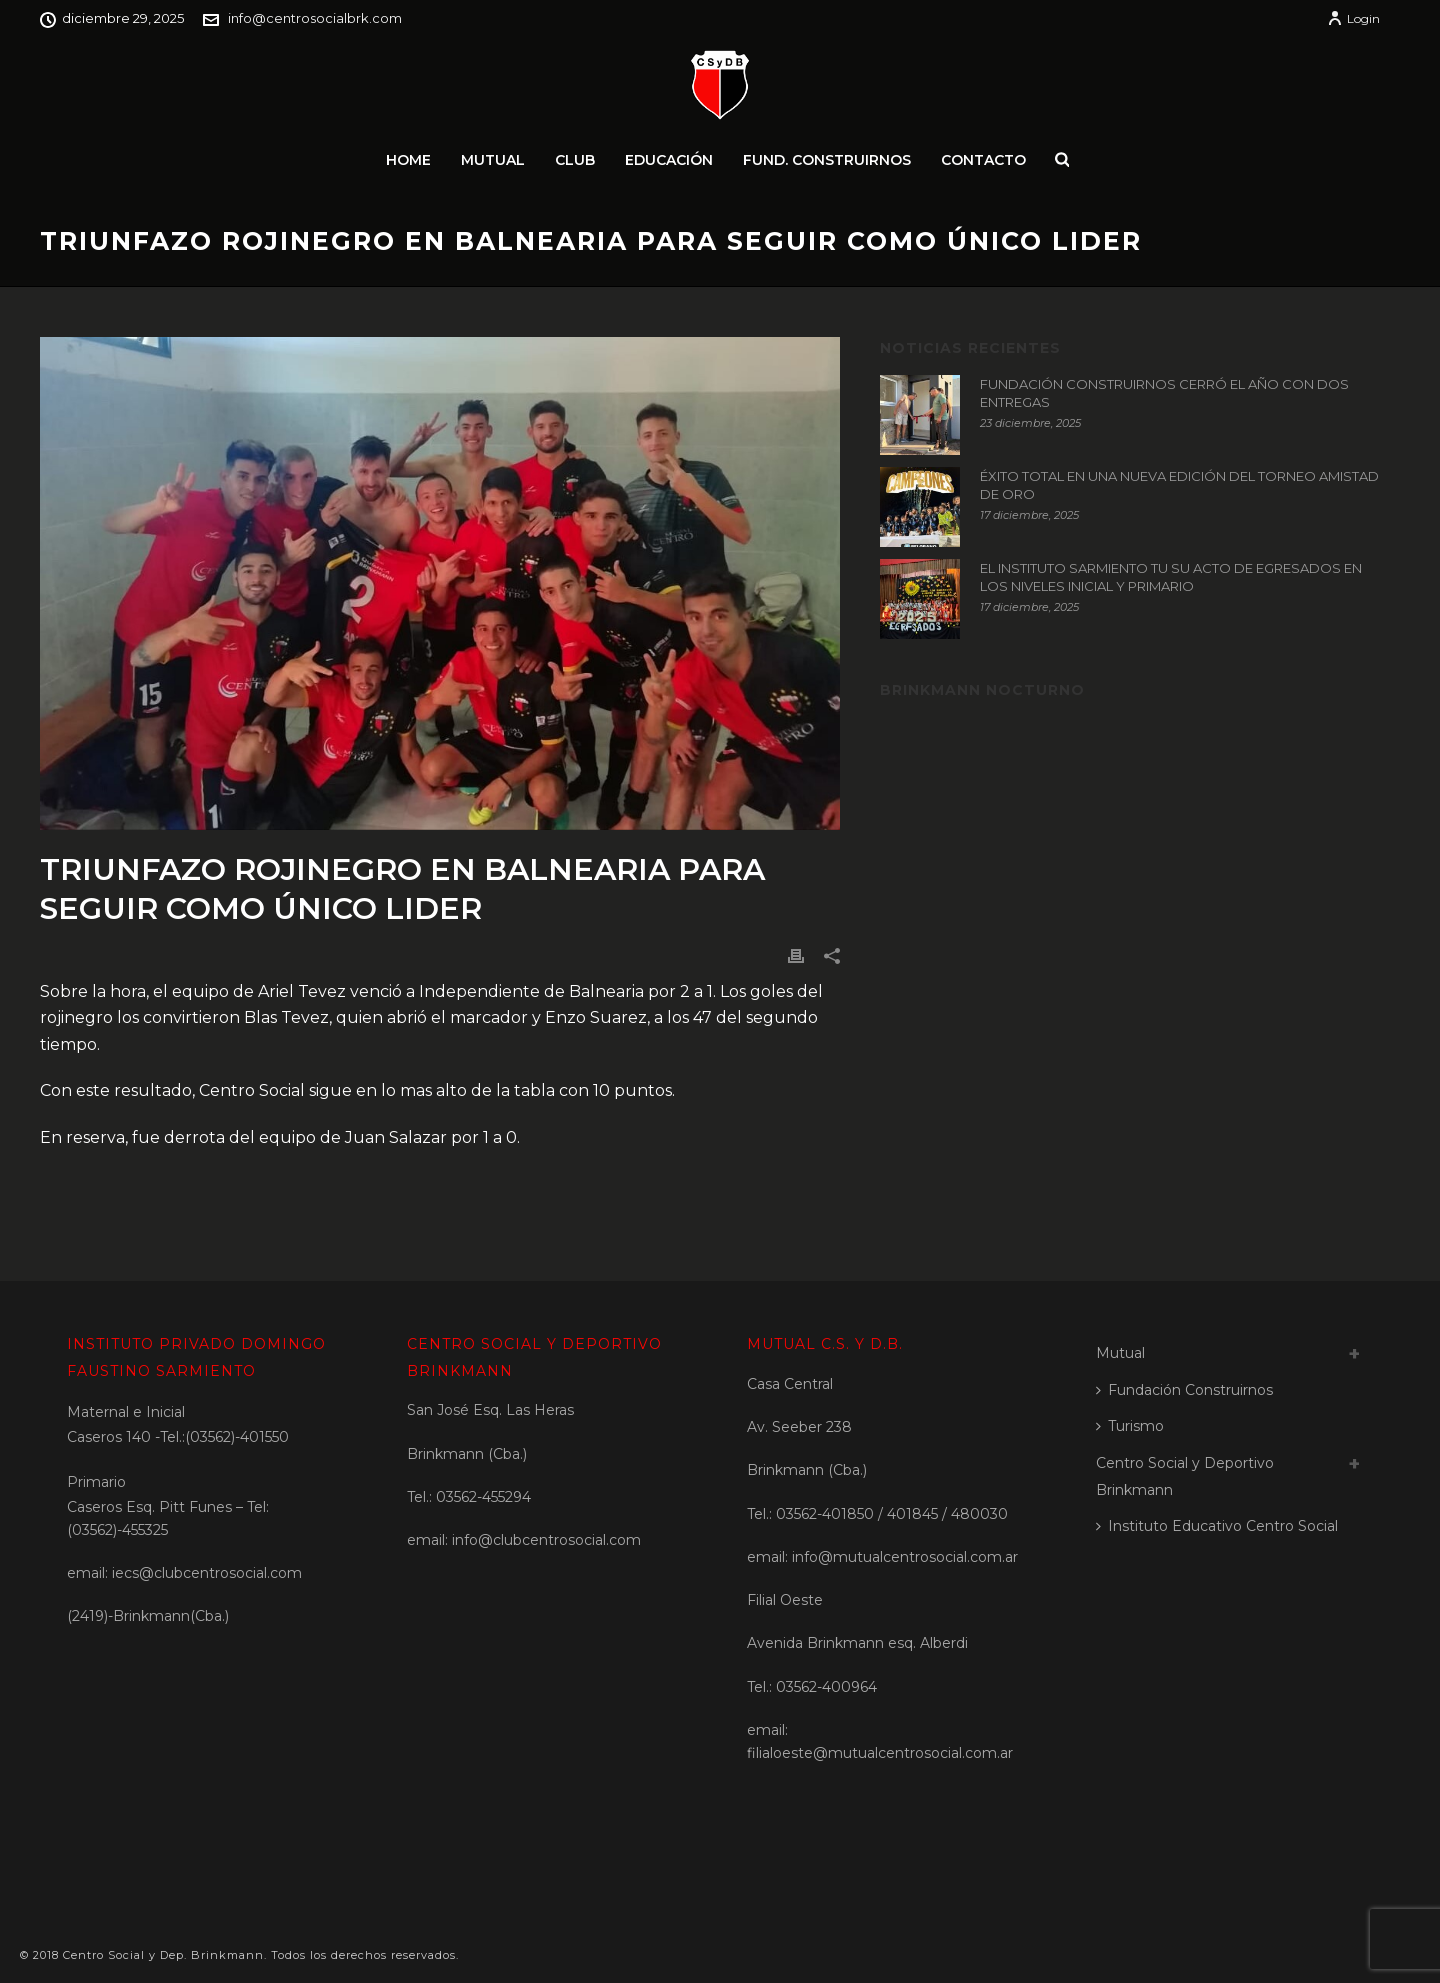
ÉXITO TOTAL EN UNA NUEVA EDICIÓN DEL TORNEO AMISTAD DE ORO (1179, 485)
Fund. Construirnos (827, 160)
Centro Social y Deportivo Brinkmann (1185, 1476)
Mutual (493, 160)
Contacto (983, 160)
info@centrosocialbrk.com (315, 18)
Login (1353, 18)
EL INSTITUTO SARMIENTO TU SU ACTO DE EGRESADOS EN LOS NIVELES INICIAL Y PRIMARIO (1171, 577)
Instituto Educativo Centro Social (1217, 1526)
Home (408, 160)
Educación (669, 160)
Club (575, 160)
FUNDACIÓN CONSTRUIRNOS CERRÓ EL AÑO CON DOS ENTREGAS (1164, 393)
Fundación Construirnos (1184, 1390)
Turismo (1130, 1426)
